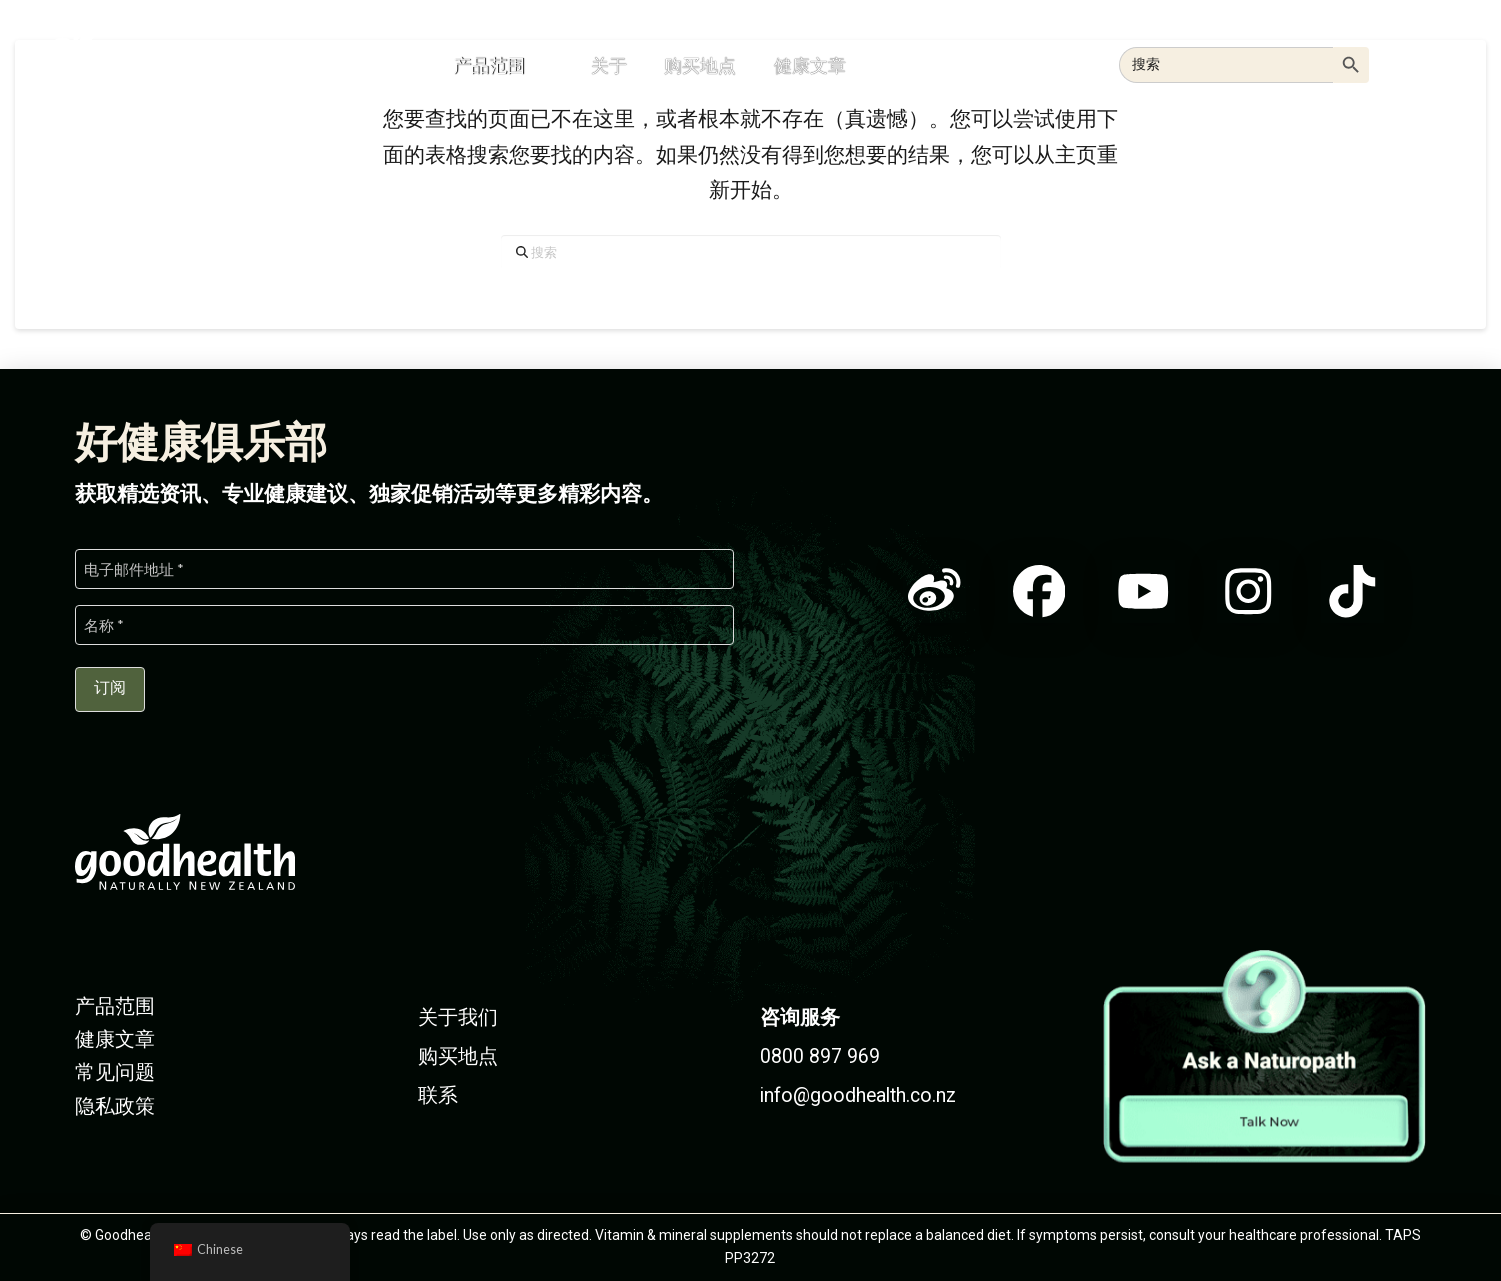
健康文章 (115, 1039)
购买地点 (458, 1056)
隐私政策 (115, 1106)
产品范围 (115, 1006)
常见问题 (115, 1072)
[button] (1425, 62)
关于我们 (458, 1017)
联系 (438, 1095)
